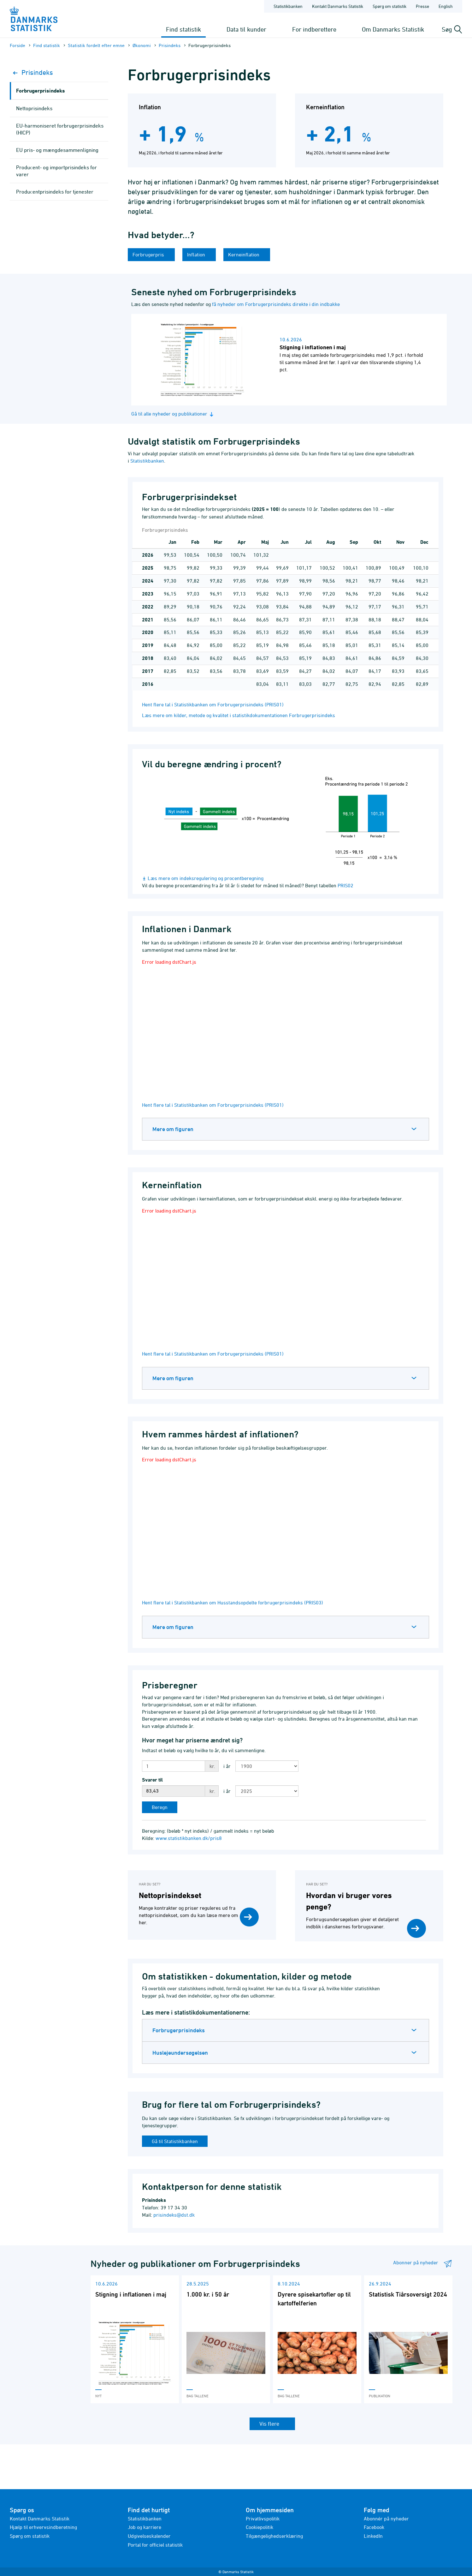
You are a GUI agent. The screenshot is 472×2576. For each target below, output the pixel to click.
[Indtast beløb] (173, 1766)
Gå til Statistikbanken (175, 2141)
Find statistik (183, 29)
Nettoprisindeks (34, 108)
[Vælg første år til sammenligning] (266, 1766)
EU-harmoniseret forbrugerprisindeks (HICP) (59, 129)
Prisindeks (169, 45)
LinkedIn (373, 2536)
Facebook (374, 2527)
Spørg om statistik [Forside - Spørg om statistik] (389, 6)
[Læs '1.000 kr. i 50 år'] (226, 2339)
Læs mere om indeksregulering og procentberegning (205, 878)
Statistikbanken (288, 6)
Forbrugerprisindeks (178, 2030)
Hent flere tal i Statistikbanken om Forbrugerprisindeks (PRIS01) (213, 704)
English (446, 6)
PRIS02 (345, 885)
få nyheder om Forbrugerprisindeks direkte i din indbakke (276, 304)
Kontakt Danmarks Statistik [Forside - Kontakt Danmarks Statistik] (337, 6)
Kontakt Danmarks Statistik (39, 2518)
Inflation (196, 254)
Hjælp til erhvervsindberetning (43, 2527)
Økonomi (142, 45)
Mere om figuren (172, 1129)
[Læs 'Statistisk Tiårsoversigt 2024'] (408, 2339)
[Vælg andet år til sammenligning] (266, 1791)
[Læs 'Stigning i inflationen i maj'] (135, 2339)
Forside (17, 45)
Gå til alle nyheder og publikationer (173, 414)
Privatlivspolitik (263, 2518)
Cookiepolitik (259, 2527)
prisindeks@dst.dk (174, 2215)
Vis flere (269, 2423)
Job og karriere (144, 2527)
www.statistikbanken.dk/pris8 (189, 1838)
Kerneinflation (244, 254)
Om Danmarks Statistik (393, 29)
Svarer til (152, 1780)
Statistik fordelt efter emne (96, 45)
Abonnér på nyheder (386, 2518)
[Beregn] (159, 1807)
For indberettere (314, 29)
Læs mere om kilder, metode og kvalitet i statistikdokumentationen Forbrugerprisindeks (238, 715)
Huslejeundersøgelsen (180, 2052)
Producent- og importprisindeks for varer (56, 170)
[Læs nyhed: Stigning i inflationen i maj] (293, 359)
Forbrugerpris (149, 254)
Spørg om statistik (30, 2536)
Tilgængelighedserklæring (274, 2536)
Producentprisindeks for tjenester (54, 192)
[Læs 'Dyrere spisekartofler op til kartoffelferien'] (317, 2339)
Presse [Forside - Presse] (422, 6)
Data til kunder (246, 29)
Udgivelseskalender (149, 2536)
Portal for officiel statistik (155, 2545)
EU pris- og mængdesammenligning (57, 150)
